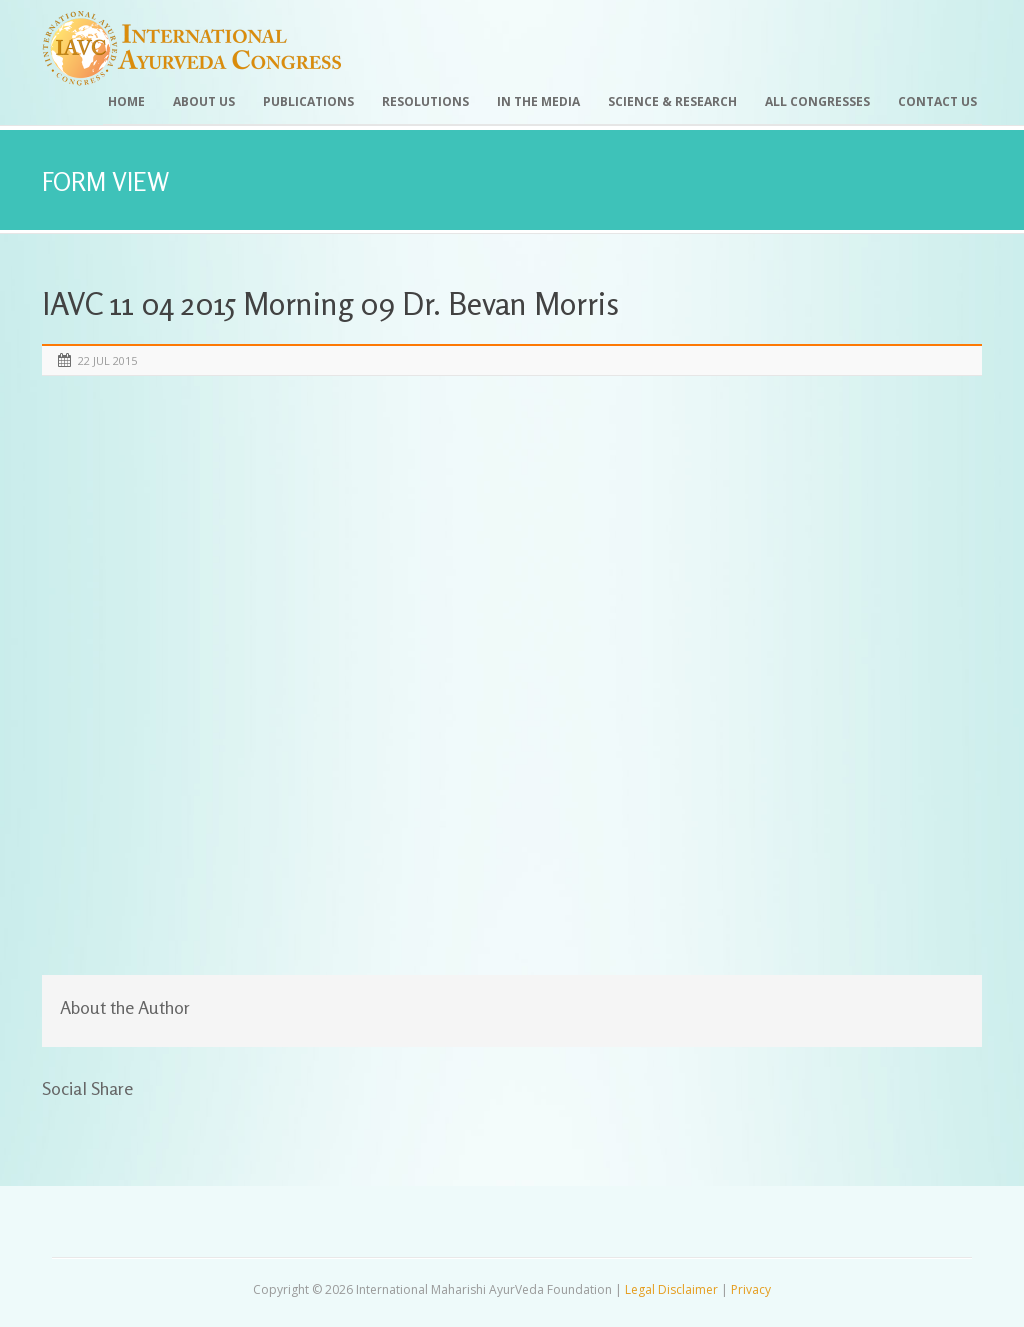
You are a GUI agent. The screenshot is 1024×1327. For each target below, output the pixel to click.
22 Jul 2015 (107, 360)
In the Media (538, 101)
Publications (308, 101)
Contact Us (937, 101)
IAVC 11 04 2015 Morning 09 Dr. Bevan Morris (330, 303)
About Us (204, 101)
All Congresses (817, 101)
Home (126, 101)
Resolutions (425, 101)
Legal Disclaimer (671, 1289)
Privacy (751, 1289)
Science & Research (672, 101)
